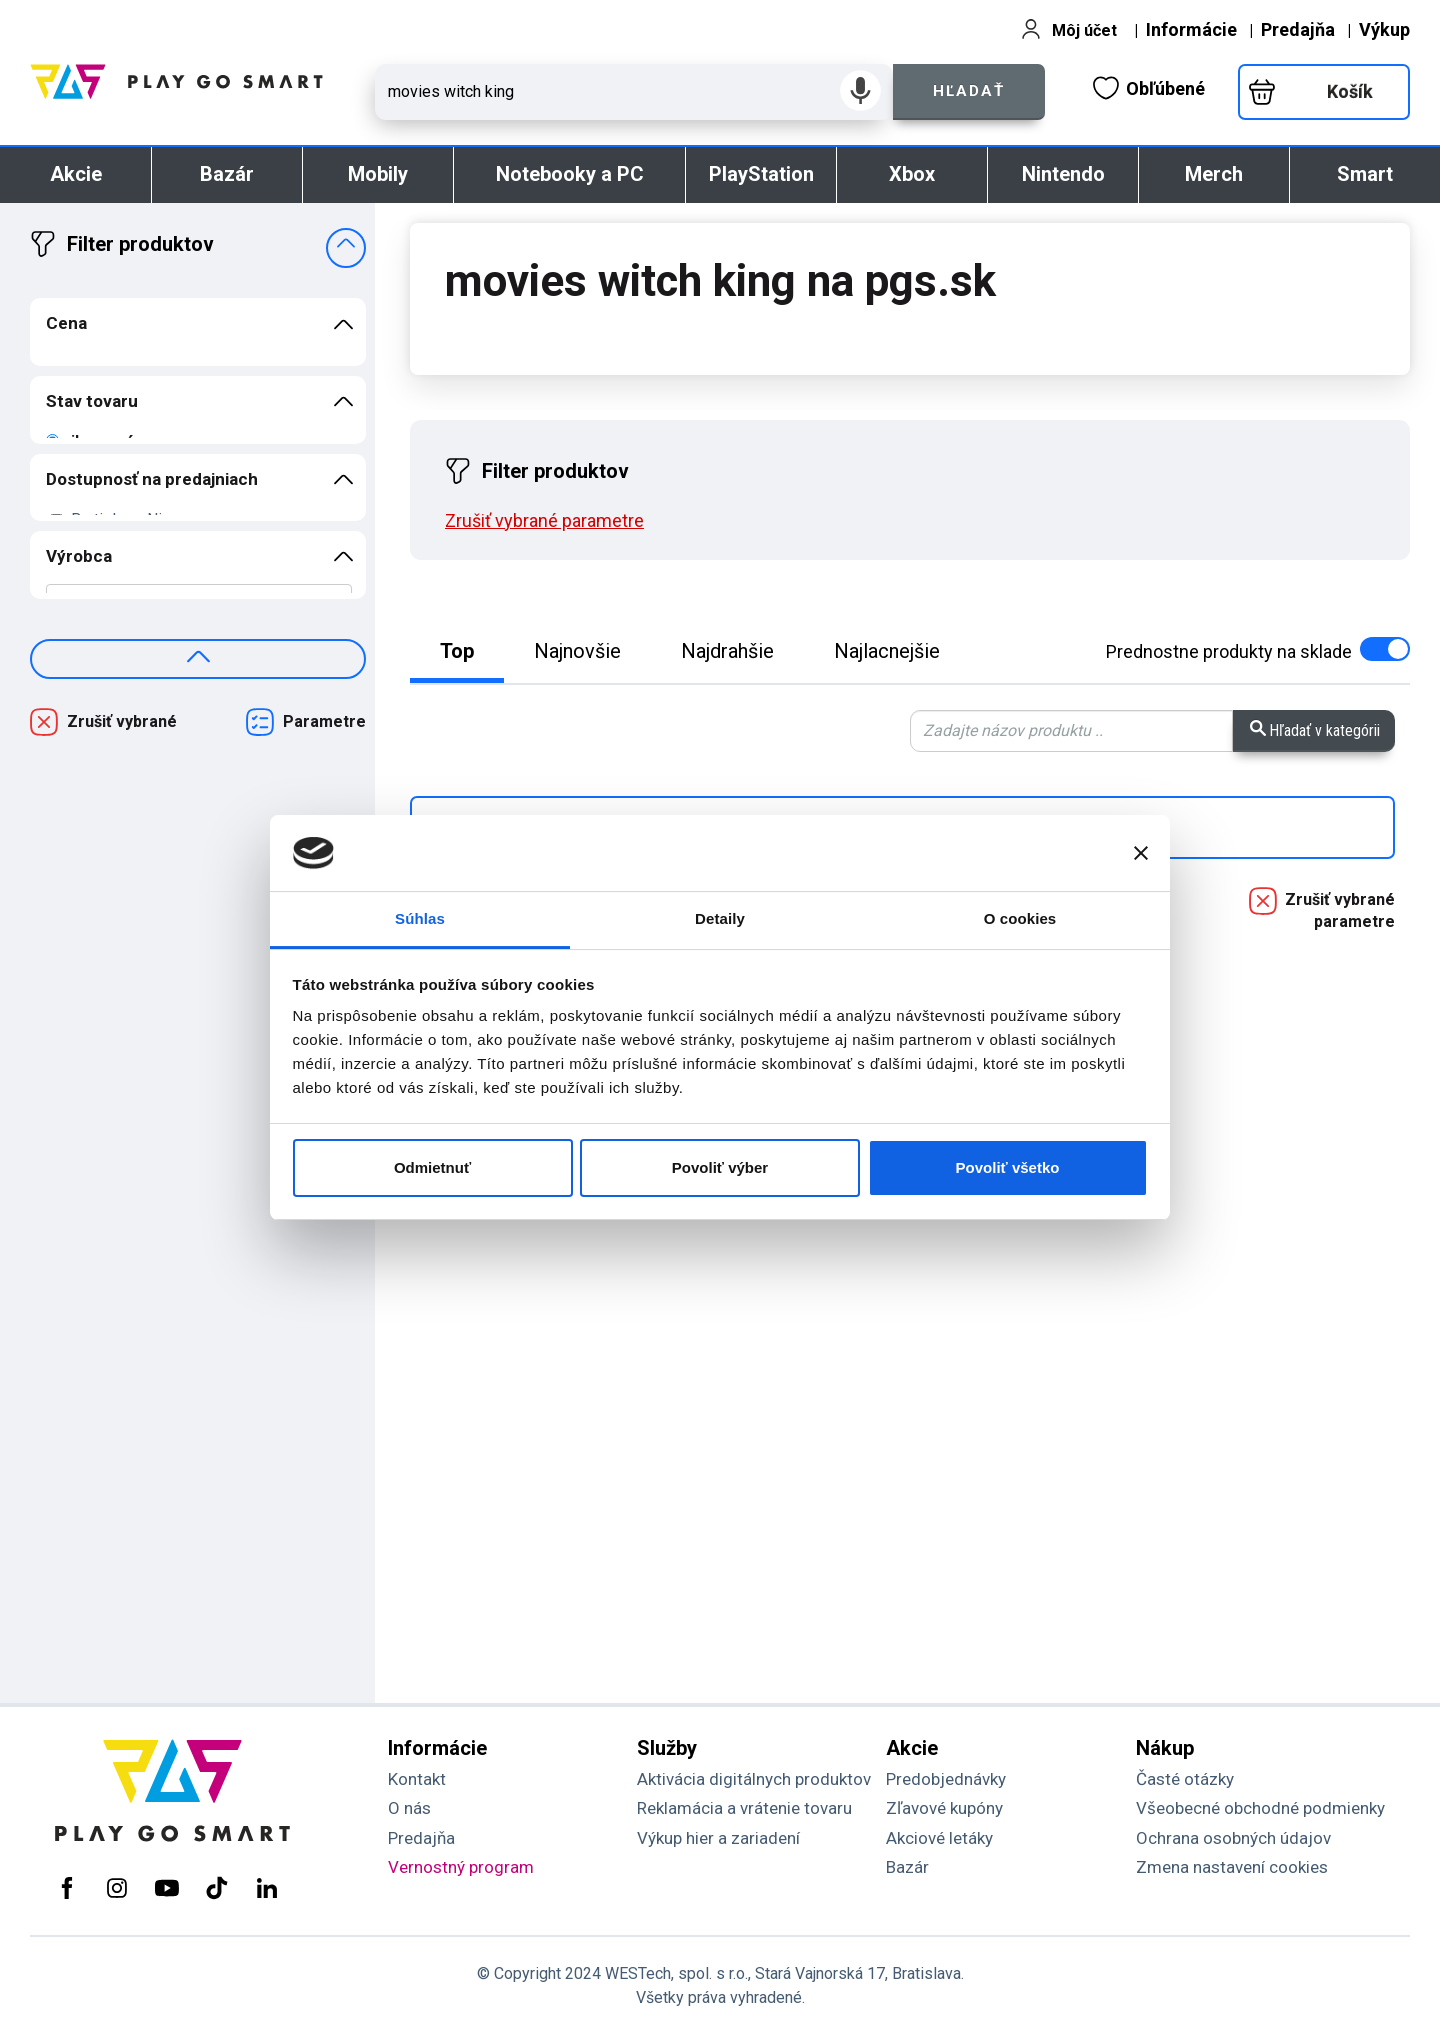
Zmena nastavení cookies (1232, 1867)
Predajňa (1298, 29)
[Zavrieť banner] (1141, 853)
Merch (1214, 174)
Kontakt (417, 1779)
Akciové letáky (939, 1838)
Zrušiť (544, 520)
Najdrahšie (727, 651)
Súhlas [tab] (420, 918)
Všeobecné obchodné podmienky (1260, 1808)
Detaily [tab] (720, 918)
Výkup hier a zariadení (718, 1838)
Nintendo (1063, 174)
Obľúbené (1149, 88)
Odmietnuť (432, 1167)
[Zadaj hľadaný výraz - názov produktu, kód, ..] (634, 92)
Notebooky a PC (570, 174)
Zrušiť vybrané (122, 721)
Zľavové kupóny (944, 1808)
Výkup (1384, 29)
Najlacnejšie (887, 651)
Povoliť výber (720, 1167)
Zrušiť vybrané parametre (1340, 910)
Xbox (912, 174)
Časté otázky (1185, 1779)
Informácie (1191, 29)
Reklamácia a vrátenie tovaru (744, 1808)
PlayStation (761, 174)
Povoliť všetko (1008, 1167)
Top (457, 651)
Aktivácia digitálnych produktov (754, 1779)
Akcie (76, 174)
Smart (1365, 174)
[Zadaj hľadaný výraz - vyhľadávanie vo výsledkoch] (1071, 731)
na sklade (1258, 651)
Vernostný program (461, 1867)
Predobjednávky (946, 1779)
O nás (409, 1808)
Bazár (227, 174)
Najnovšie (577, 651)
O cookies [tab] (1020, 918)
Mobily (378, 174)
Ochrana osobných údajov (1233, 1838)
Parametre (324, 721)
